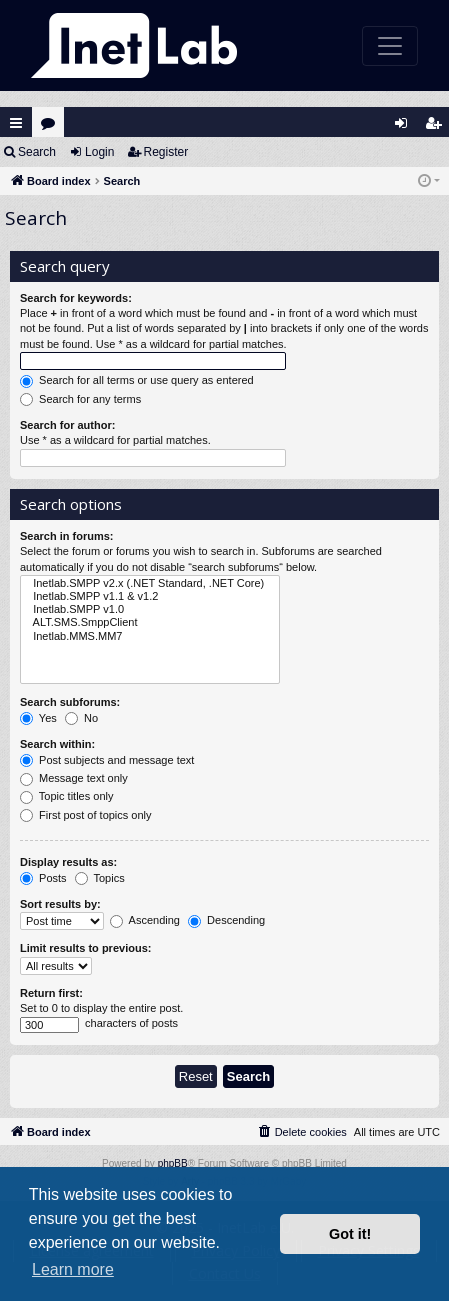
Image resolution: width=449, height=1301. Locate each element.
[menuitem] (302, 1132)
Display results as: (68, 862)
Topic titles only (66, 797)
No (81, 719)
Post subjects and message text (107, 761)
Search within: (57, 744)
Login (99, 152)
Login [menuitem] (406, 127)
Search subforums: (70, 702)
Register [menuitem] (438, 127)
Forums (52, 127)
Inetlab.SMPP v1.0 (150, 609)
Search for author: (67, 425)
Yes (38, 719)
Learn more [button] (73, 1269)
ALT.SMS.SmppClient (150, 622)
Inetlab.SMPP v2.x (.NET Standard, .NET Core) (150, 583)
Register (166, 152)
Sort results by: (60, 904)
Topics (100, 879)
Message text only (74, 779)
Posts (43, 879)
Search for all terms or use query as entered (137, 381)
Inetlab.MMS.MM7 (150, 636)
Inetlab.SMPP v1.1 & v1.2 (150, 596)
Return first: (51, 993)
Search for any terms (80, 400)
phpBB (173, 1163)
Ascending (145, 921)
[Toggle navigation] (390, 46)
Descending (226, 921)
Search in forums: (67, 536)
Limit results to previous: (85, 948)
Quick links (16, 123)
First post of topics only (86, 816)
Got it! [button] (350, 1234)
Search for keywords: (76, 298)
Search (37, 152)
